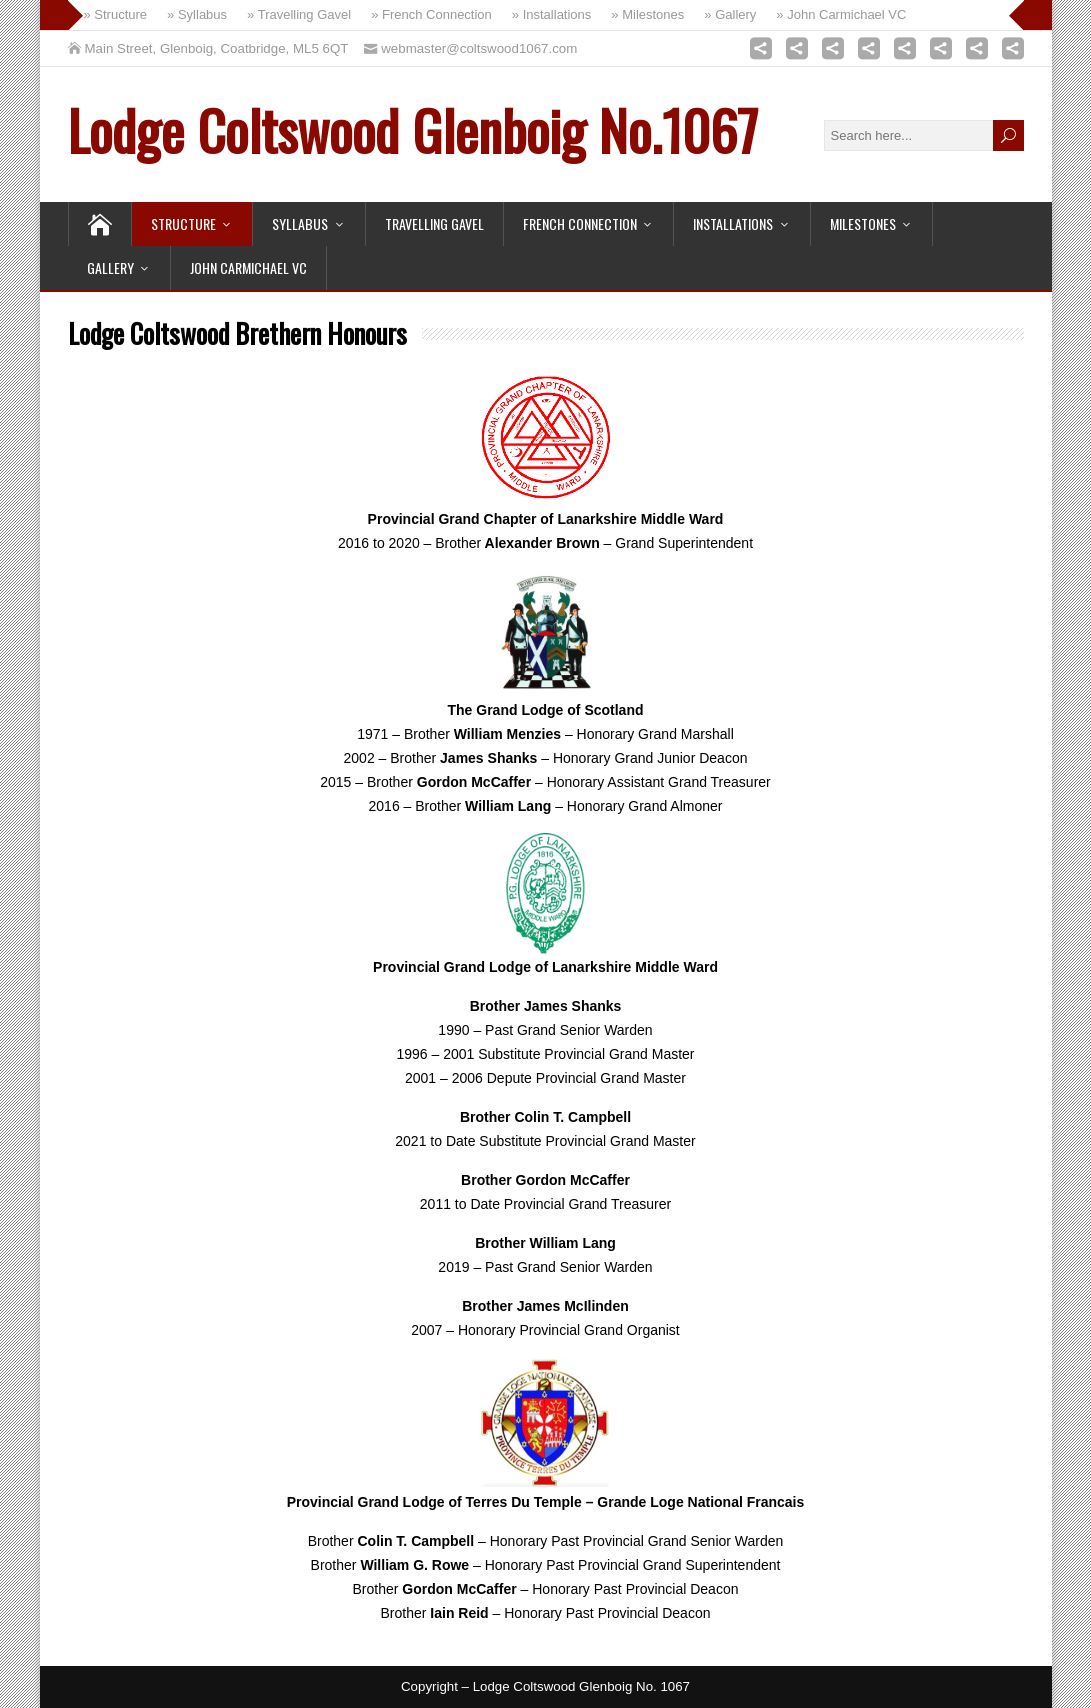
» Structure (116, 14)
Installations (733, 223)
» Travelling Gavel (299, 14)
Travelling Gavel (434, 223)
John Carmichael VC (248, 267)
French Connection (580, 223)
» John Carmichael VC (841, 14)
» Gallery (730, 14)
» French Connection (431, 14)
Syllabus (300, 223)
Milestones (863, 223)
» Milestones (647, 14)
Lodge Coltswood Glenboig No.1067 (413, 129)
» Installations (552, 14)
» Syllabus (197, 14)
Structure (183, 223)
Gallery (110, 267)
